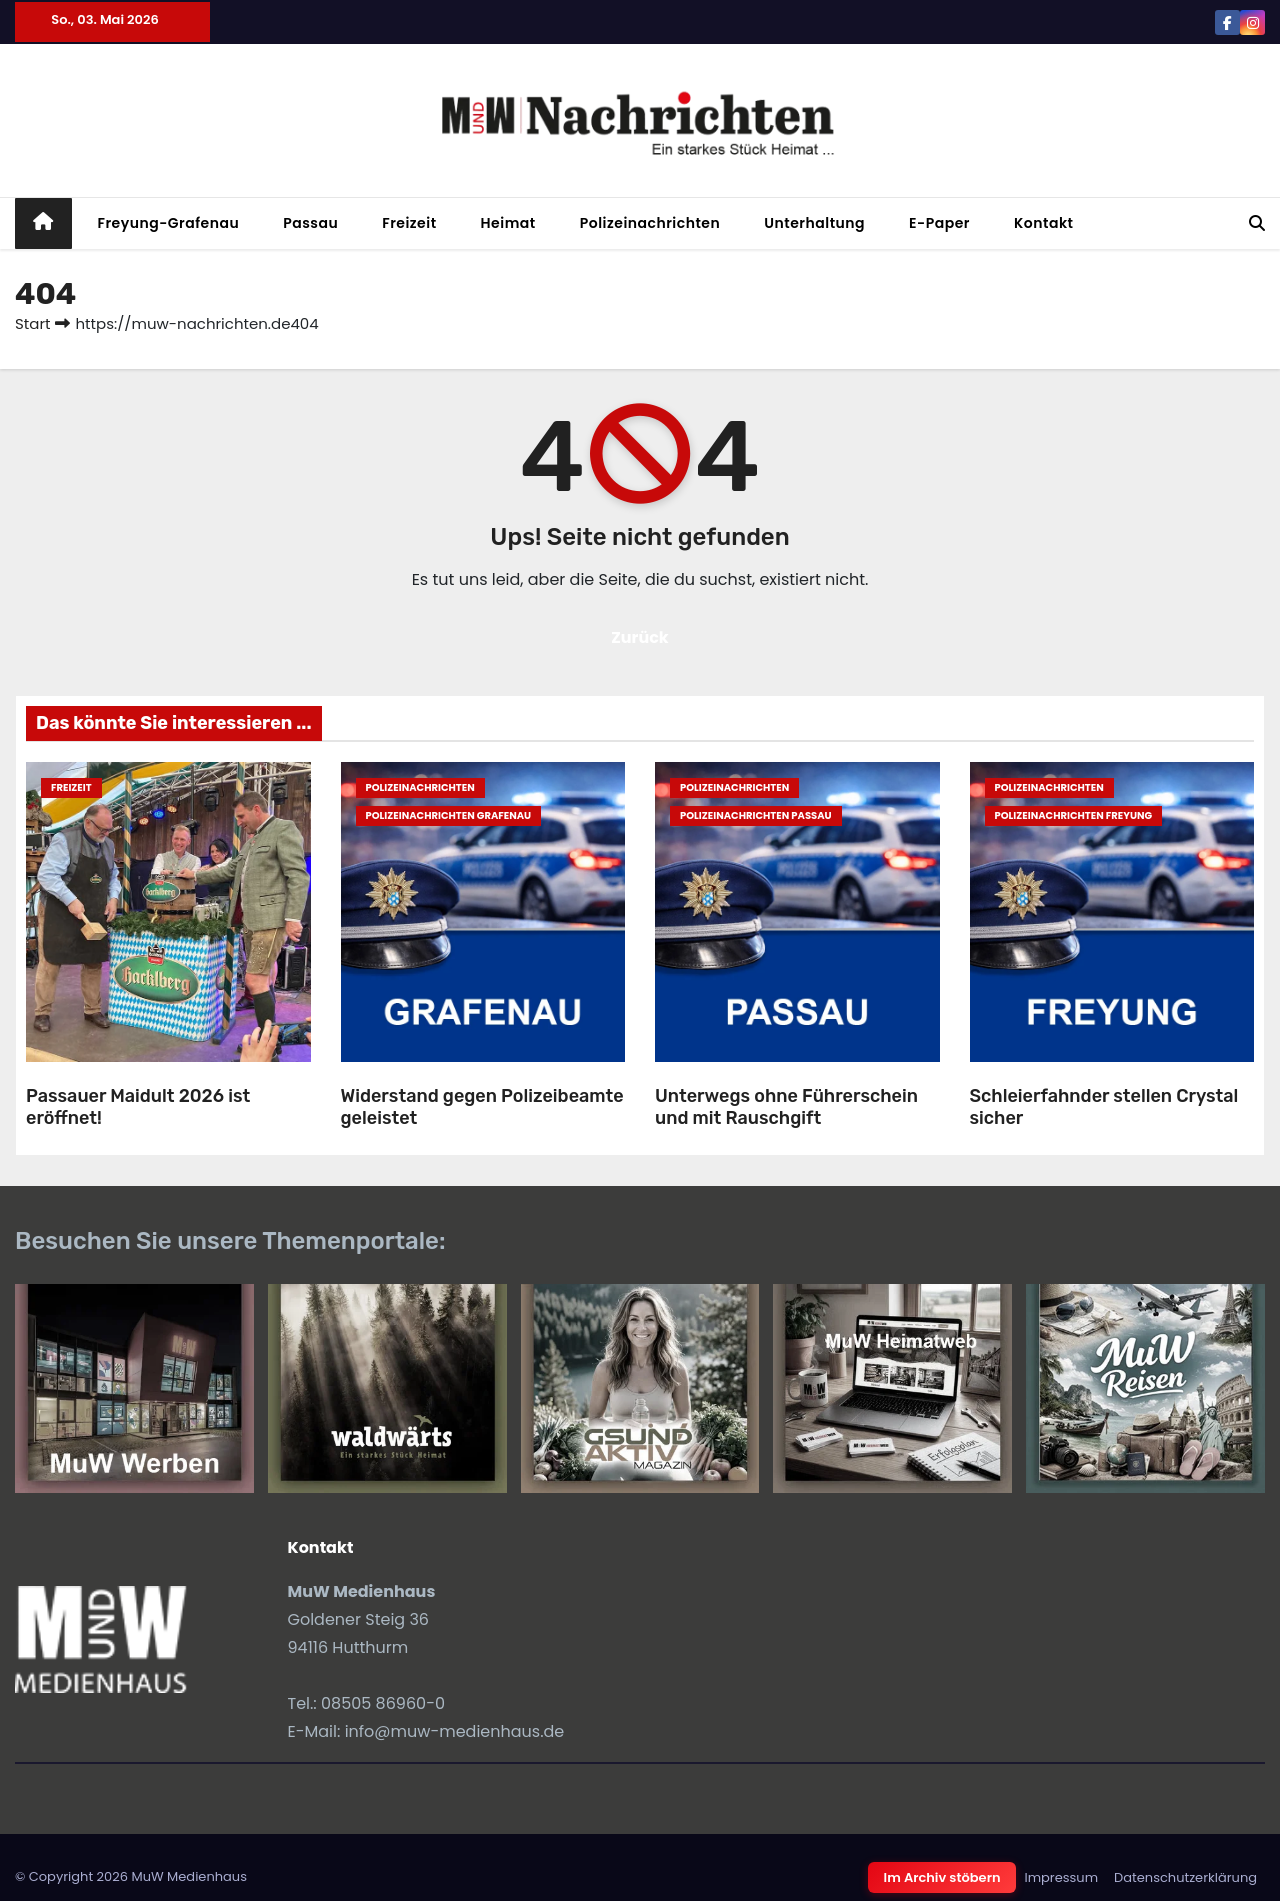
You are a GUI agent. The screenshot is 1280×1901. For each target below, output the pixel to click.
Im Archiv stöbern (942, 1877)
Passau (310, 223)
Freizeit (409, 223)
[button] (1257, 223)
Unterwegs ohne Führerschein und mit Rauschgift (786, 1107)
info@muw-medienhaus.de (455, 1731)
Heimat (508, 223)
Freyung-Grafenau (169, 223)
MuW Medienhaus (189, 1876)
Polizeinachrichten (650, 223)
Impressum (1061, 1877)
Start (32, 323)
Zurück (640, 637)
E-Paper (939, 223)
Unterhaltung (814, 223)
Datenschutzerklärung (1185, 1877)
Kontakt (1044, 223)
